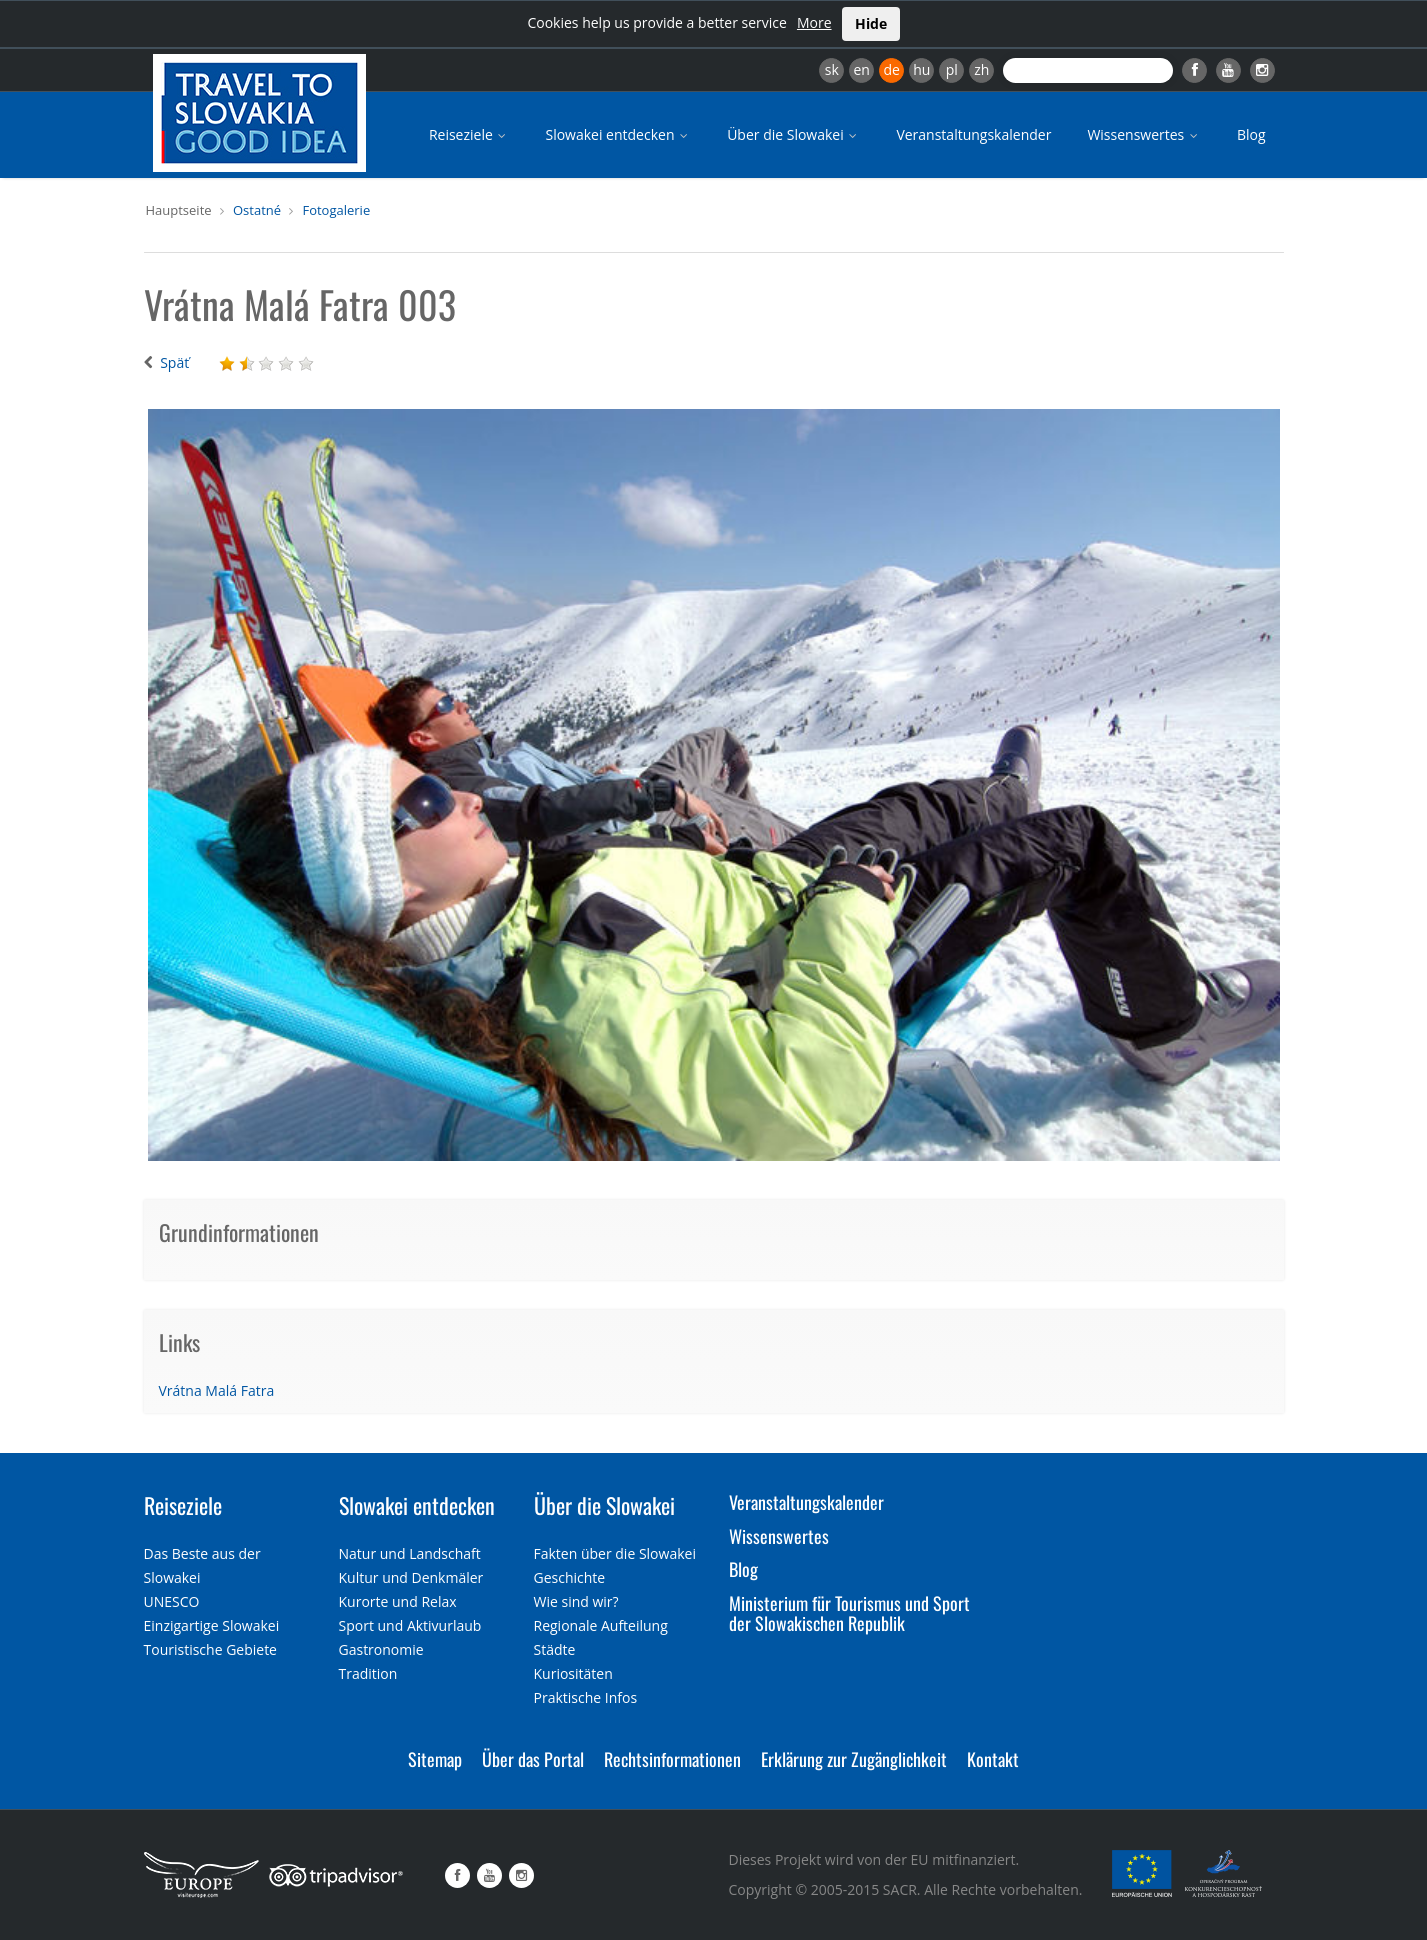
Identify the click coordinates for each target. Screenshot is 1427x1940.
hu (921, 69)
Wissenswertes (1144, 134)
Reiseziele (469, 134)
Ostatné (257, 210)
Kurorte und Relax (398, 1601)
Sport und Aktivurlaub (410, 1625)
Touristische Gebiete (211, 1649)
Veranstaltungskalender (973, 134)
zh (981, 69)
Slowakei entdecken (618, 134)
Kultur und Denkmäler (411, 1577)
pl (952, 69)
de (892, 69)
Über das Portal (533, 1759)
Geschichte (570, 1577)
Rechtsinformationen (672, 1759)
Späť (174, 362)
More (814, 22)
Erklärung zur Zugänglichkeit (854, 1759)
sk (832, 69)
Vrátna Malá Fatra (217, 1390)
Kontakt (993, 1759)
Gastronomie (381, 1649)
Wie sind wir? (576, 1601)
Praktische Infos (586, 1697)
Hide (871, 23)
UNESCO (172, 1601)
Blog (1251, 134)
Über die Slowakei (793, 134)
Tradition (368, 1673)
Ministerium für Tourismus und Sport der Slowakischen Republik (849, 1613)
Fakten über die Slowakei (615, 1553)
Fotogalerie (336, 210)
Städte (555, 1649)
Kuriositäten (573, 1673)
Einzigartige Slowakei (212, 1625)
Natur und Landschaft (410, 1553)
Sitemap (435, 1759)
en (861, 69)
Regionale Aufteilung (601, 1625)
